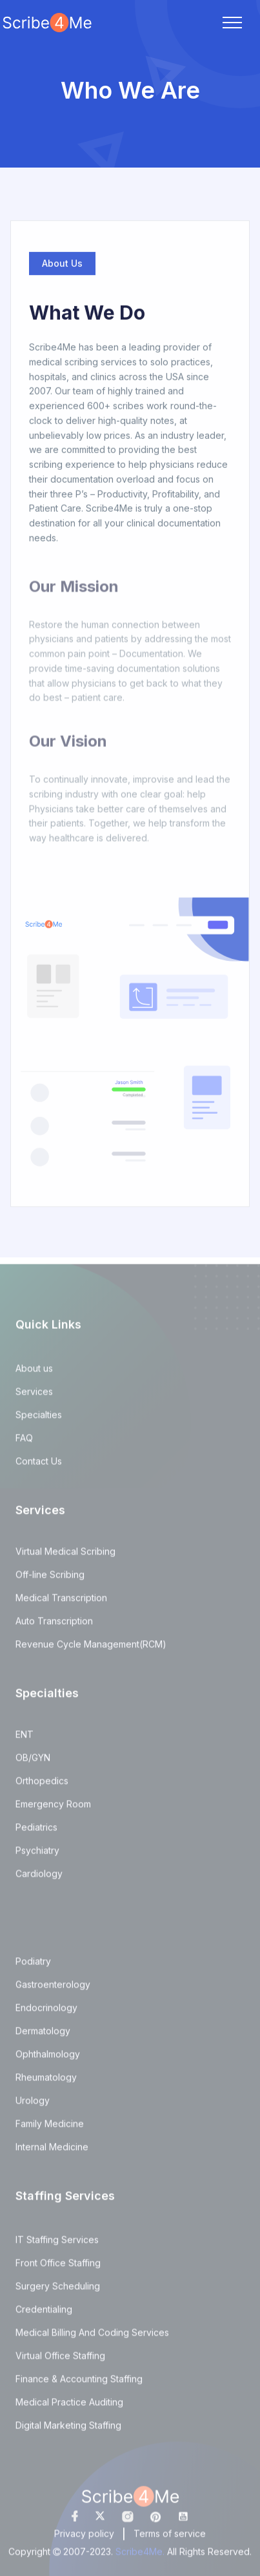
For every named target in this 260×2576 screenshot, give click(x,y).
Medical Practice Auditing (69, 2407)
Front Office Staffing (58, 2268)
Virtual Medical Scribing (65, 1556)
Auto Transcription (54, 1626)
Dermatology (42, 2036)
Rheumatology (46, 2082)
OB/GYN (32, 1763)
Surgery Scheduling (57, 2291)
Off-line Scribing (50, 1579)
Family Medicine (49, 2129)
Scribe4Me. (141, 2557)
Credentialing (43, 2314)
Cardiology (39, 1879)
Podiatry (33, 1966)
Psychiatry (37, 1855)
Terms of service (170, 2538)
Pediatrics (36, 1832)
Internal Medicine (51, 2152)
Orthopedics (41, 1786)
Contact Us (38, 1466)
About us (34, 1373)
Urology (32, 2105)
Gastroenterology (52, 1989)
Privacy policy (84, 2538)
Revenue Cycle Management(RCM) (90, 1649)
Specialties (38, 1420)
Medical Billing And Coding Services (92, 2337)
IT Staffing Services (57, 2245)
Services (34, 1396)
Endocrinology (46, 2013)
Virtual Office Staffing (60, 2361)
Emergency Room (53, 1809)
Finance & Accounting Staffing (79, 2384)
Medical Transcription (61, 1603)
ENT (24, 1739)
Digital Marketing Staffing (68, 2430)
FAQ (24, 1443)
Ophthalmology (47, 2059)
